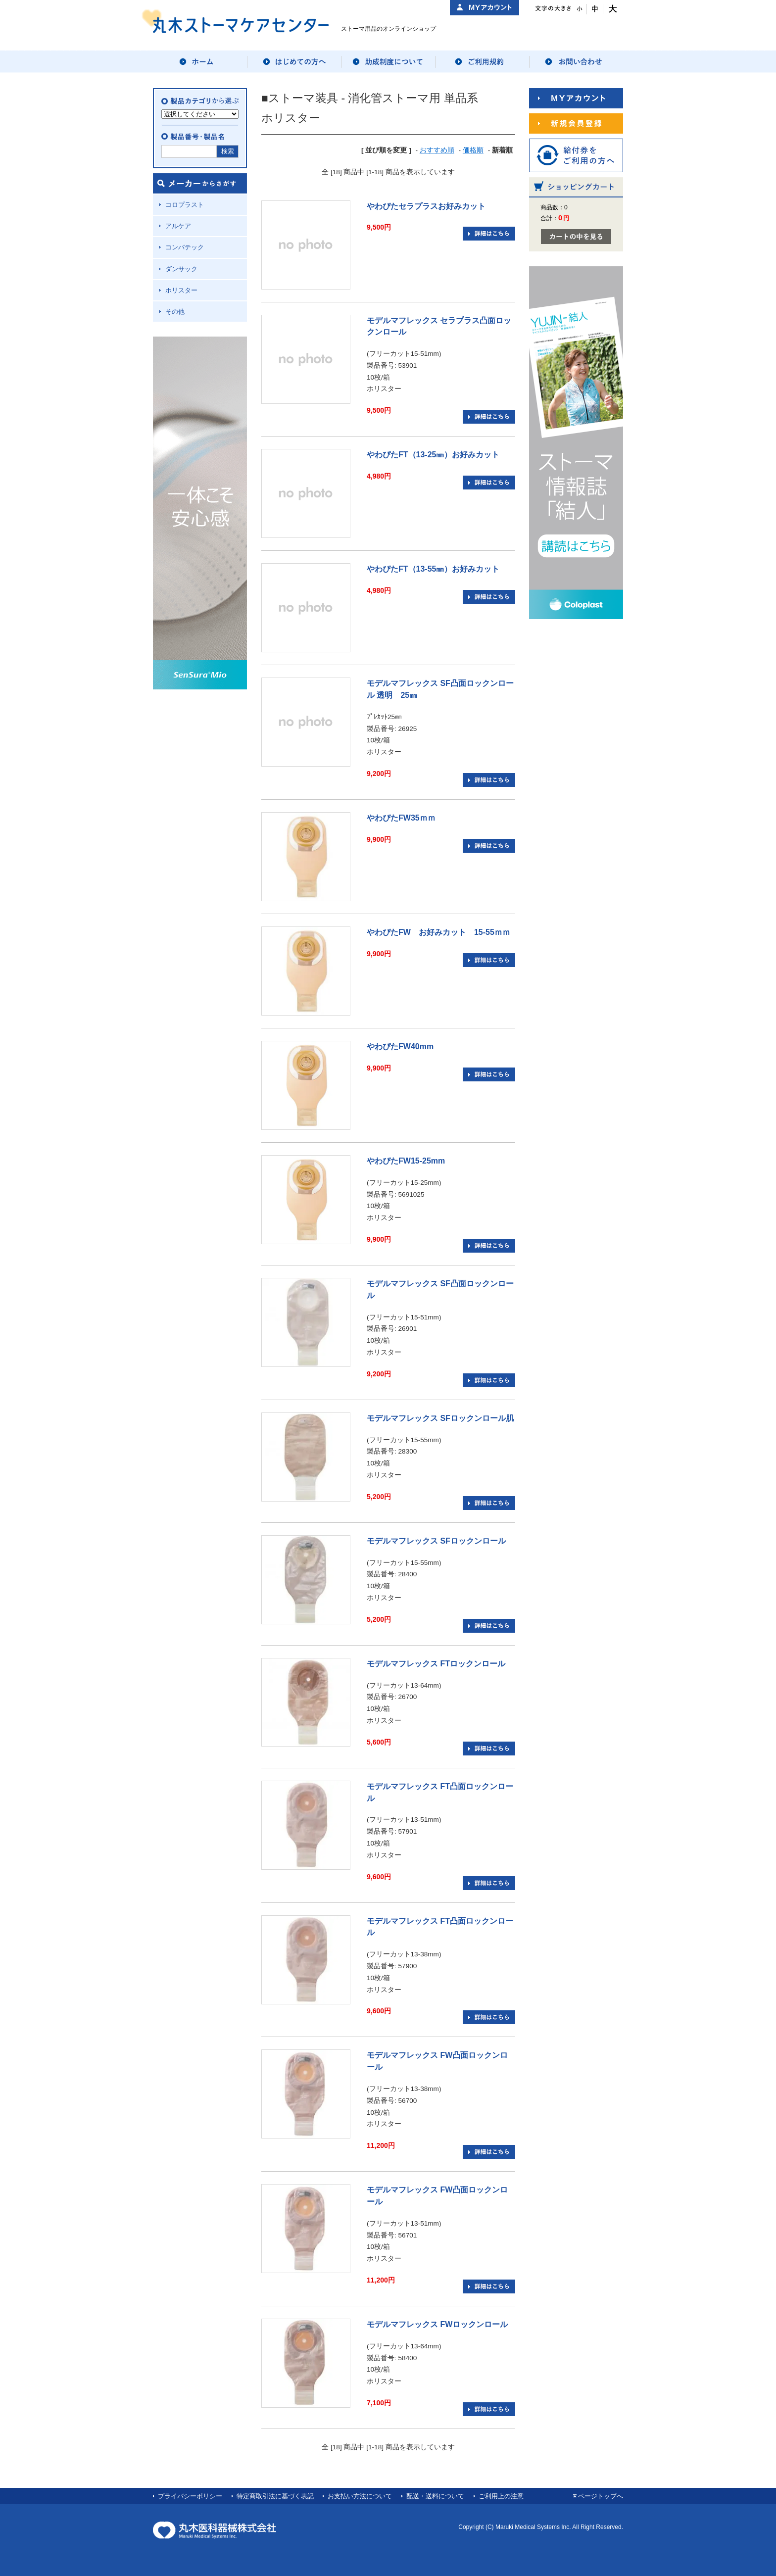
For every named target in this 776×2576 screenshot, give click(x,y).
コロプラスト (184, 204)
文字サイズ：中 (595, 9)
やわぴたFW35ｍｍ (401, 818)
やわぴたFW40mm (400, 1046)
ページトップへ (600, 2496)
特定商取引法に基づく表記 (275, 2496)
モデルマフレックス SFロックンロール (436, 1541)
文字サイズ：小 (579, 9)
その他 (175, 311)
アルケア (178, 226)
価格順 (473, 150)
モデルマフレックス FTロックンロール (436, 1663)
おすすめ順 (437, 150)
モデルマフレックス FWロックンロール (437, 2324)
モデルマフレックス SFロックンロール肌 (440, 1418)
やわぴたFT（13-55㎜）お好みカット (433, 569)
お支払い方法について (360, 2496)
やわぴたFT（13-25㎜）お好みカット (433, 454)
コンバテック (184, 247)
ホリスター (181, 290)
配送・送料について (435, 2496)
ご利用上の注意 (501, 2496)
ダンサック (181, 269)
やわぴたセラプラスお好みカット (426, 206)
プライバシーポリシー (190, 2496)
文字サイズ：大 (611, 9)
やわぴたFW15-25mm (406, 1161)
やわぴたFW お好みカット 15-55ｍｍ (438, 932)
